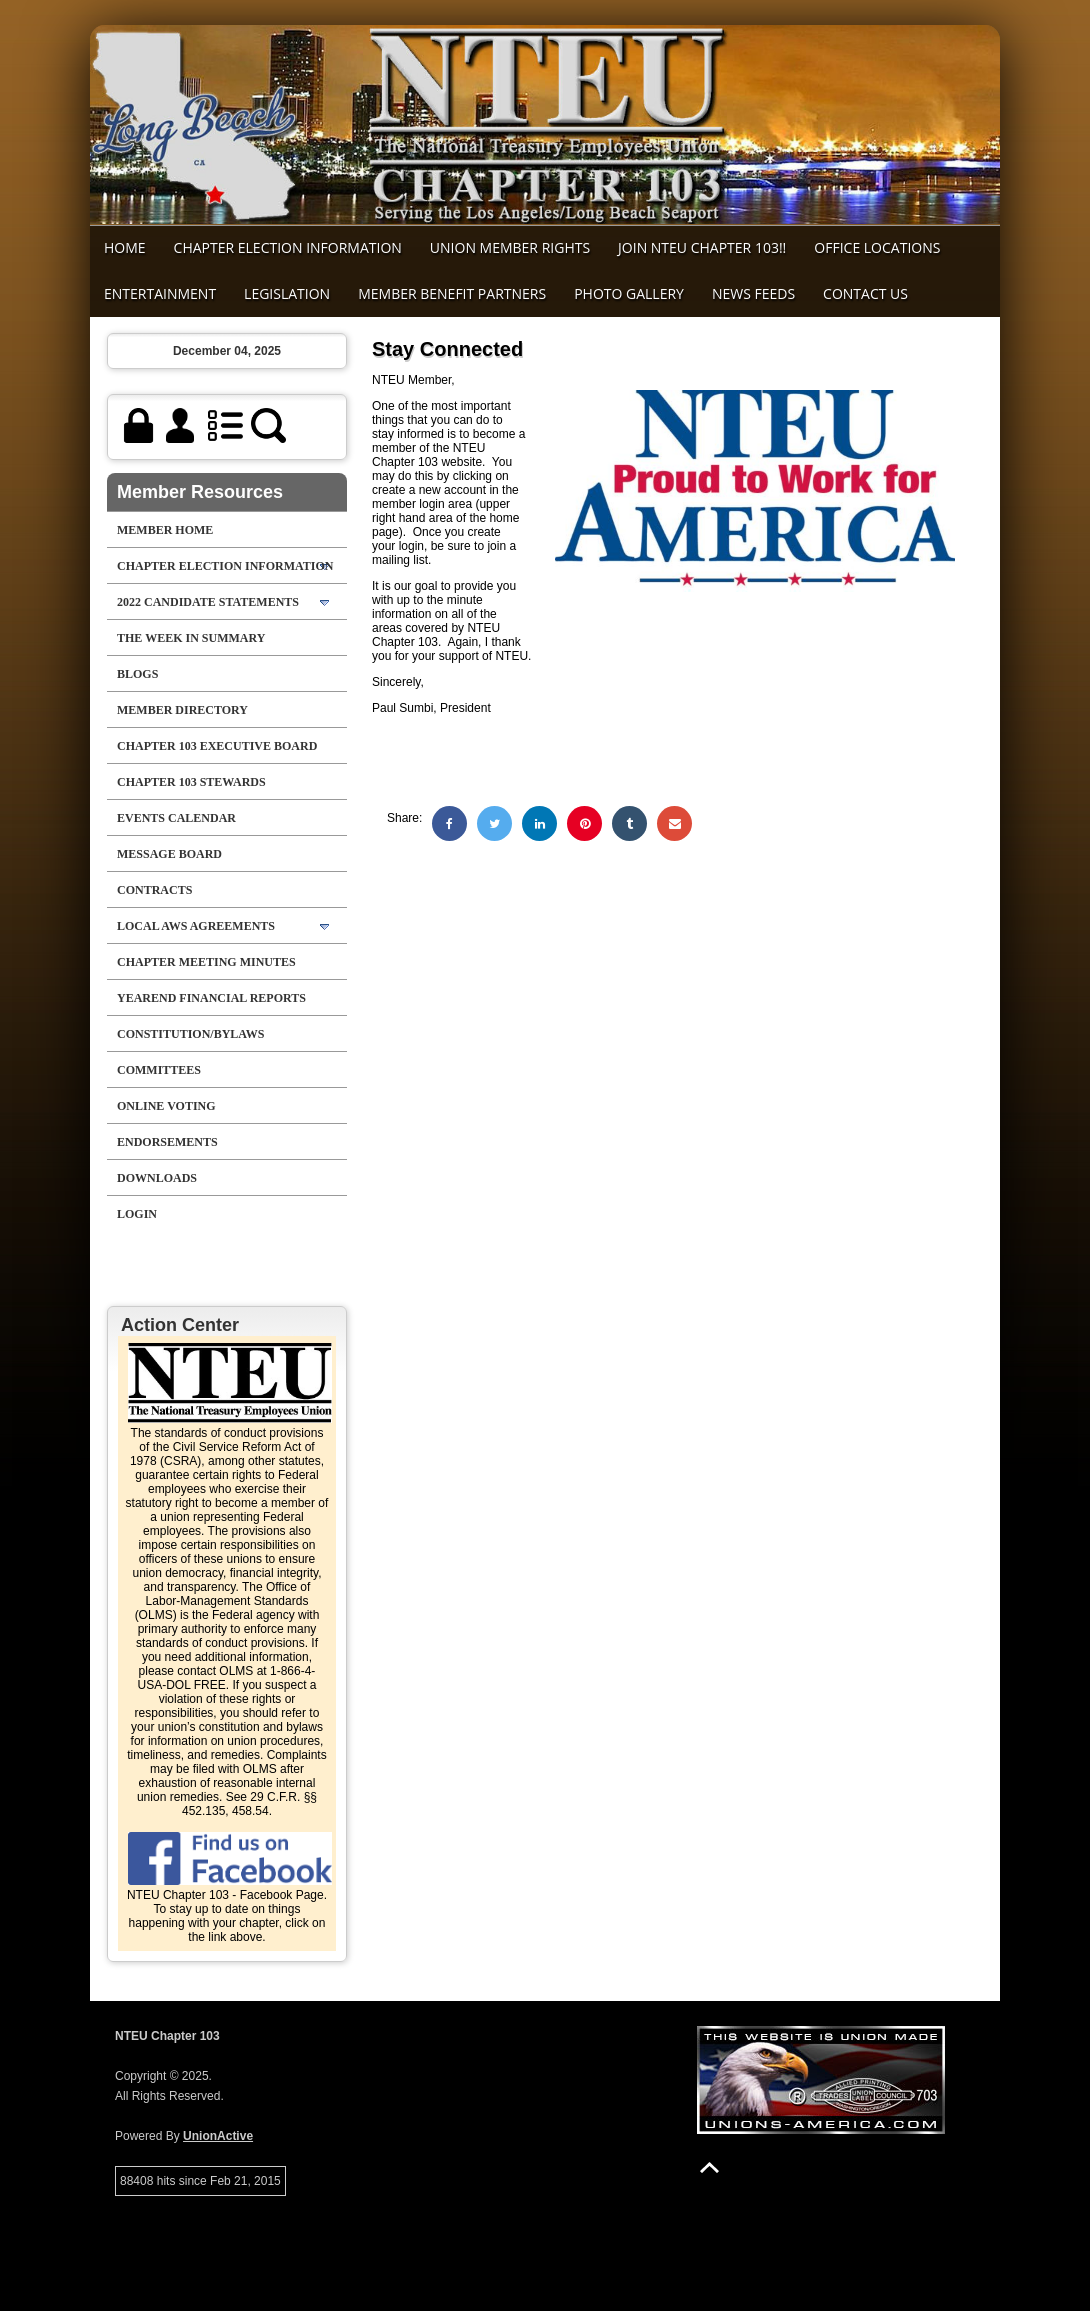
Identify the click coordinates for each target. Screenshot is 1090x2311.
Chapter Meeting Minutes (206, 962)
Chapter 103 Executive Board (217, 746)
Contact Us (865, 293)
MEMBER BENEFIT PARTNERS (452, 293)
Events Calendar (176, 818)
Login (137, 1214)
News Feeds (753, 293)
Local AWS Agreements (196, 926)
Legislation (287, 293)
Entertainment (160, 293)
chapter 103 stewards (191, 782)
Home (125, 247)
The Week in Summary (191, 638)
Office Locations (877, 247)
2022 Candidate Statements (208, 602)
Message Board (169, 854)
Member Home (165, 530)
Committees (159, 1070)
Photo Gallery (629, 293)
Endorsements (167, 1142)
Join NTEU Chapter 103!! (702, 247)
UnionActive (218, 2136)
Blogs (137, 674)
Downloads (157, 1178)
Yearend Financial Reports (211, 998)
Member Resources (200, 492)
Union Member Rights (510, 247)
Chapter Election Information (288, 247)
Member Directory (182, 710)
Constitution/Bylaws (190, 1034)
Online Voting (166, 1106)
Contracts (154, 890)
